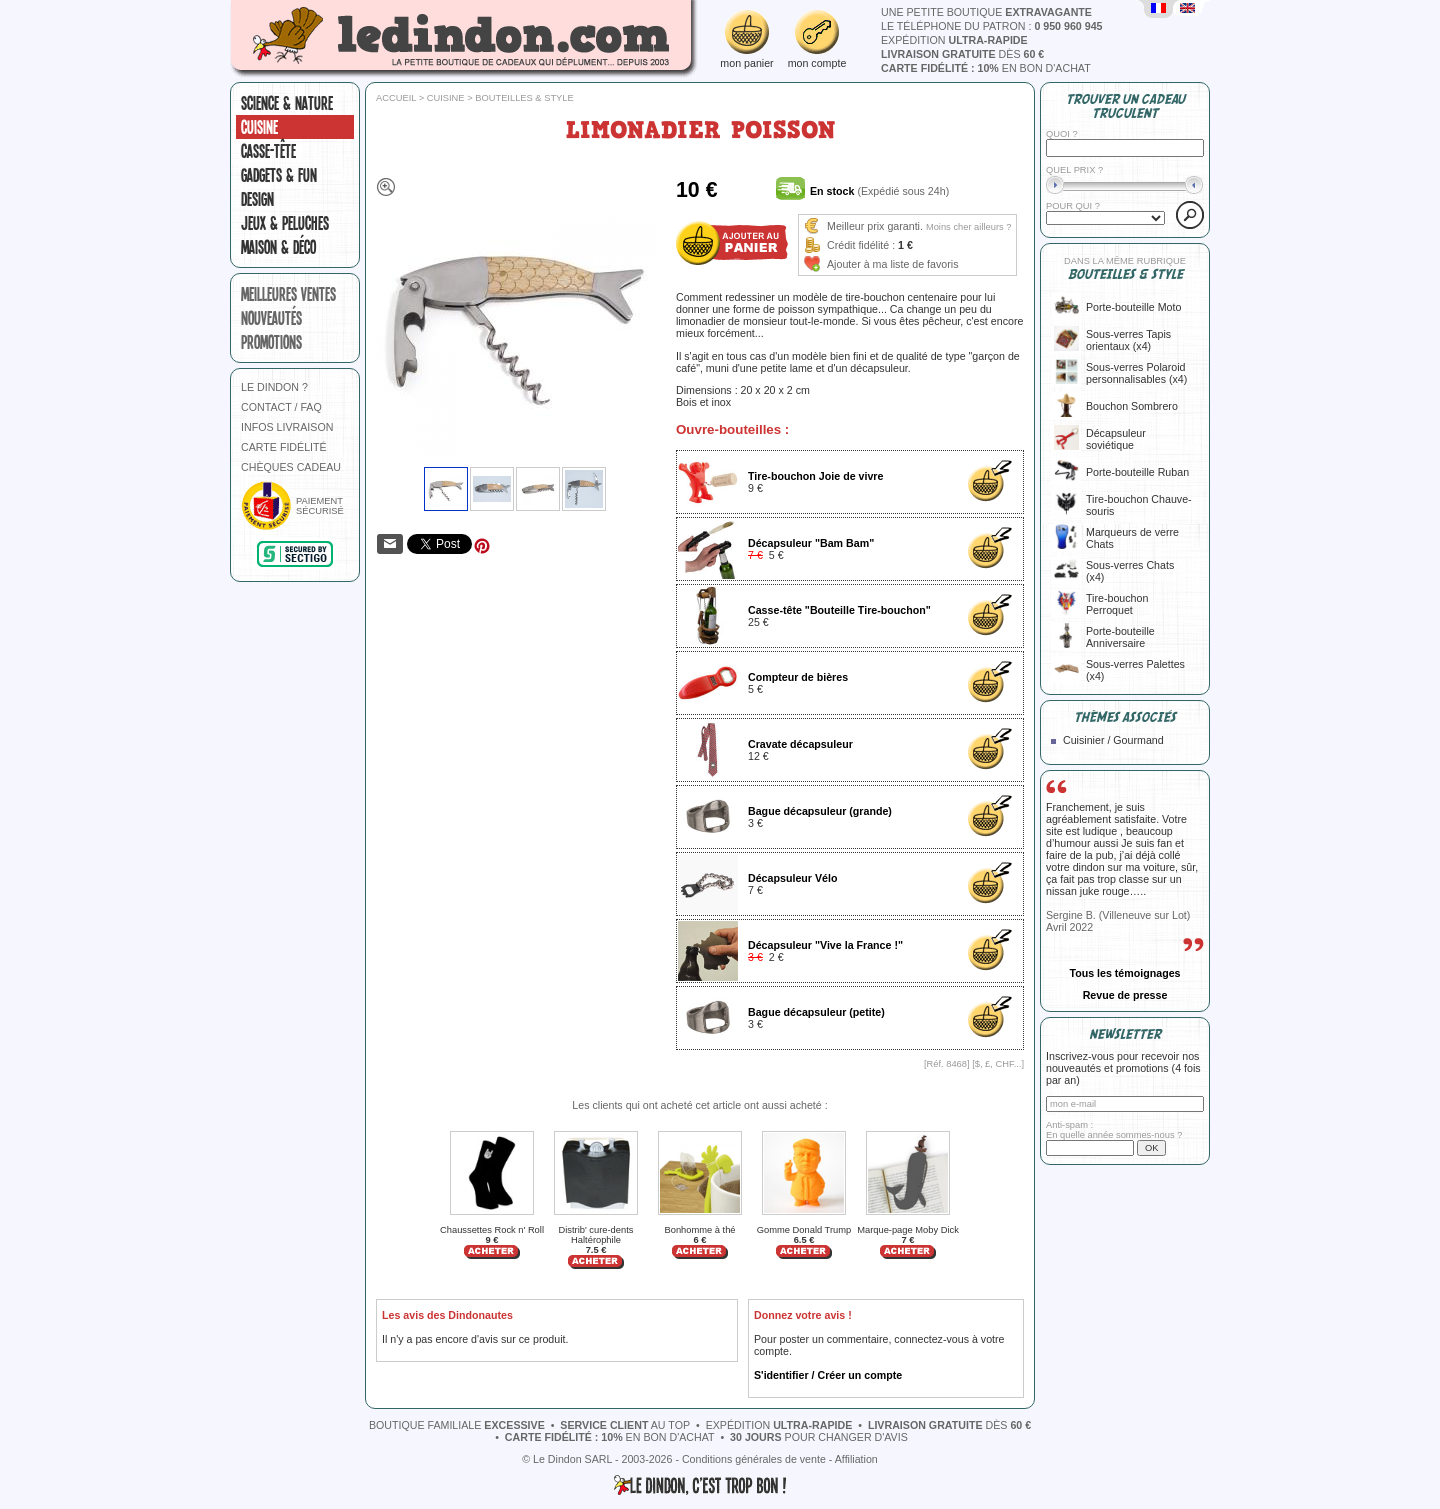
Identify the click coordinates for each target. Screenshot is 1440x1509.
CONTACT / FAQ (281, 407)
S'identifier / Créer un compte (828, 1375)
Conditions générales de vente (754, 1459)
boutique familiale (457, 1425)
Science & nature (287, 103)
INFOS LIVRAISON (287, 427)
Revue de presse (1125, 995)
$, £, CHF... (998, 1064)
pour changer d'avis (819, 1437)
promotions (271, 342)
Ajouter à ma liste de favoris (893, 264)
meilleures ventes (288, 294)
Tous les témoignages (1124, 973)
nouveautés (271, 318)
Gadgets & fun (279, 175)
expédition (954, 40)
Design (257, 199)
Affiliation (856, 1459)
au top (625, 1425)
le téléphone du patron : (992, 26)
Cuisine (259, 127)
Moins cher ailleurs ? (969, 227)
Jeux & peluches (285, 223)
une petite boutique (986, 12)
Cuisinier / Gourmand (1113, 740)
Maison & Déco (278, 247)
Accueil (396, 98)
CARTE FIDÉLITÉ (284, 447)
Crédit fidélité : (861, 245)
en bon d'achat (986, 68)
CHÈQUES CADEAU (291, 467)
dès (962, 54)
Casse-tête (268, 151)
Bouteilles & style (524, 98)
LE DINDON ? (274, 387)
